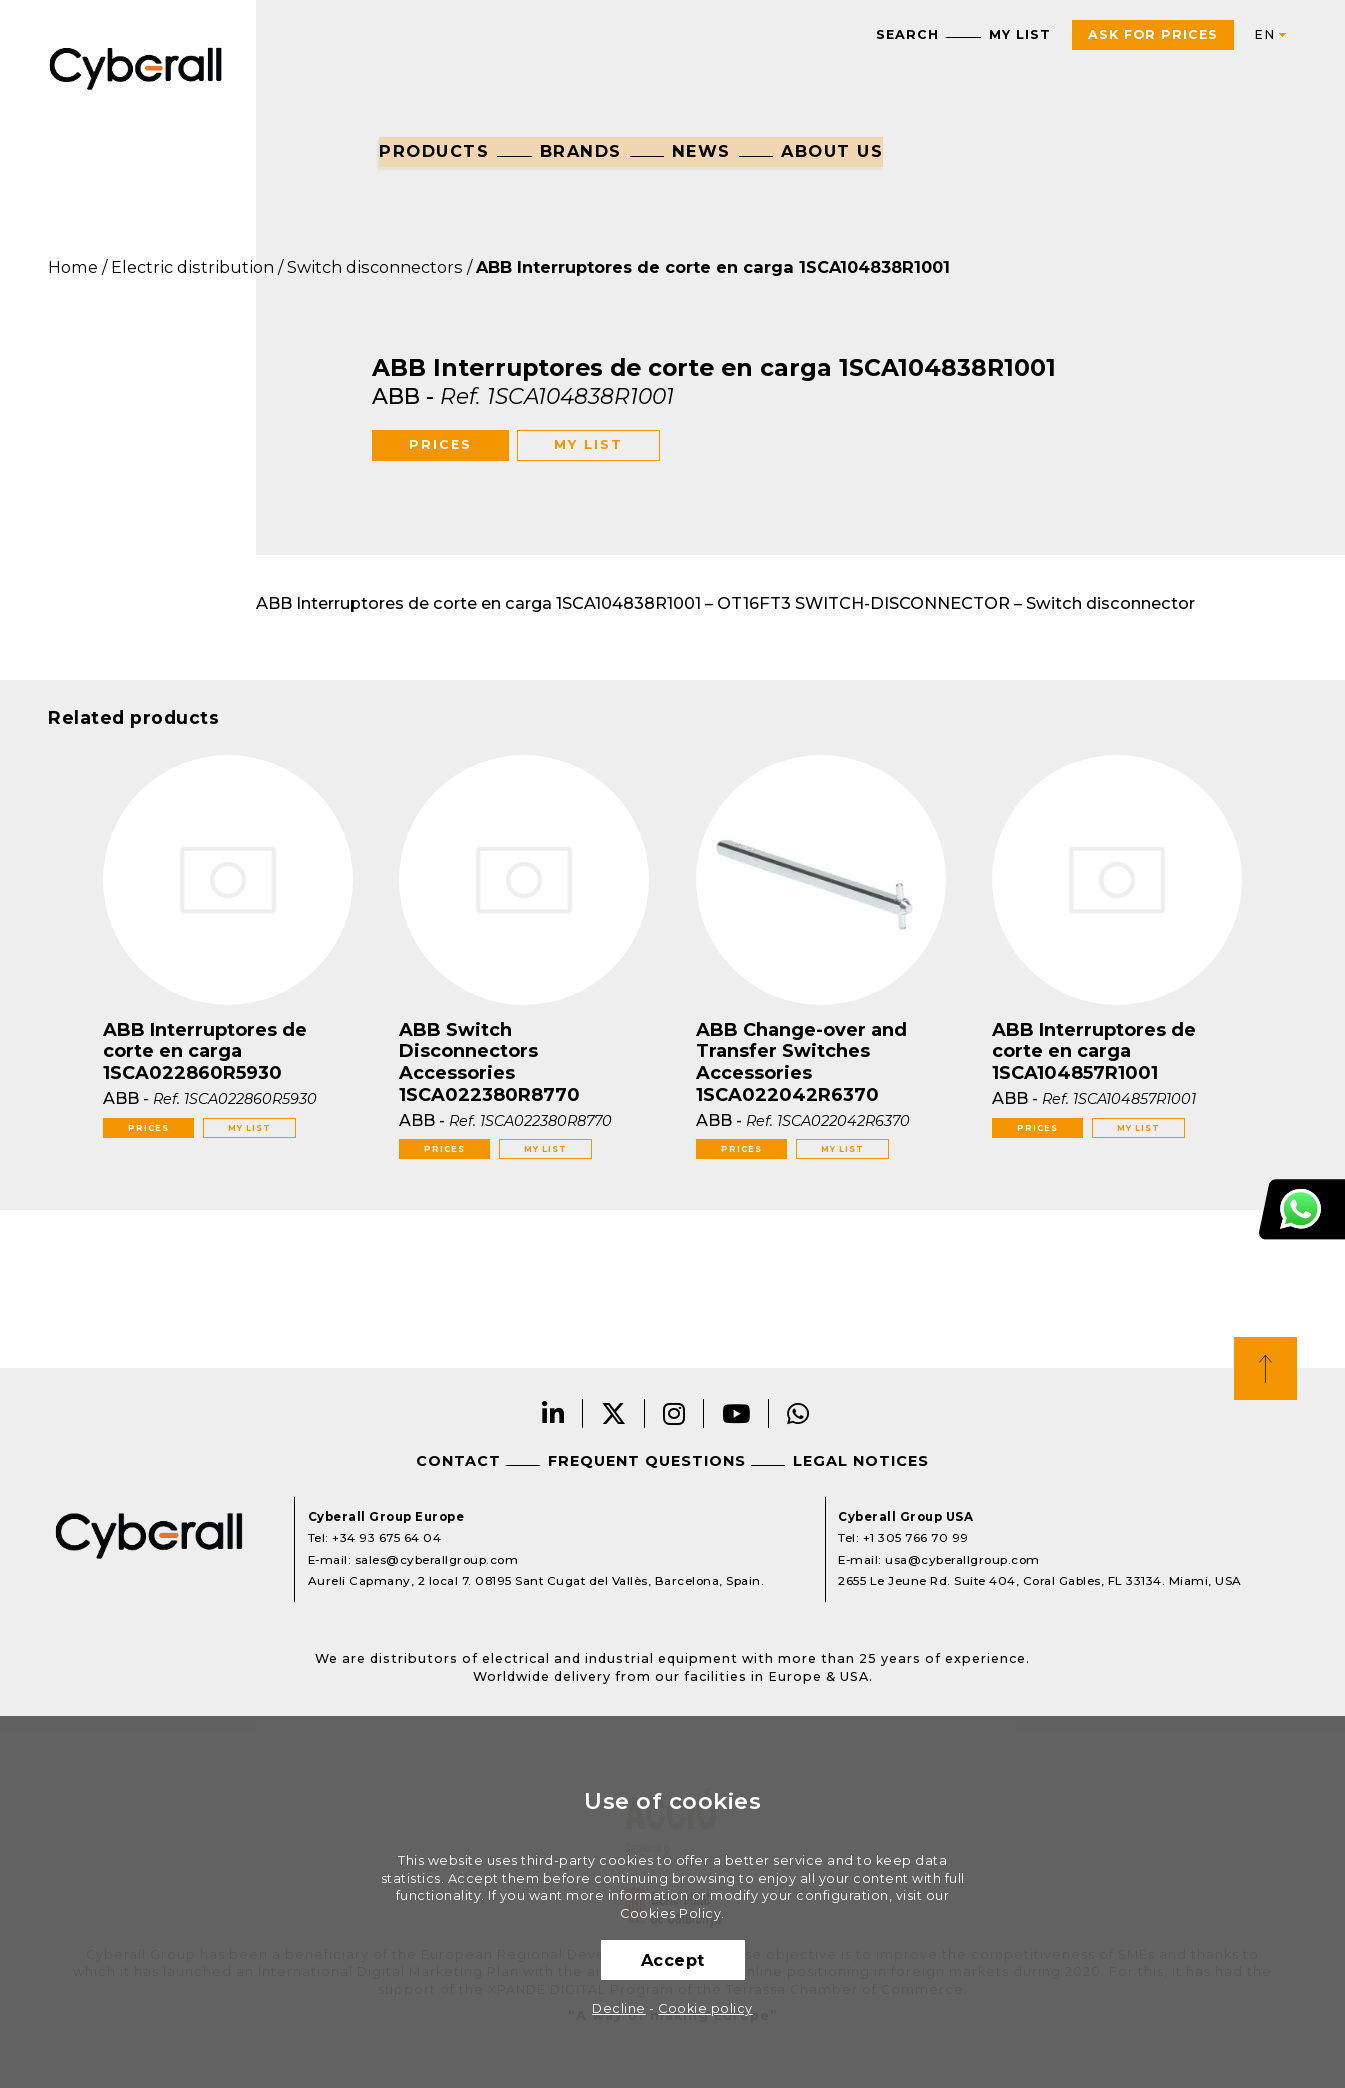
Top (1265, 1368)
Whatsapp (798, 1413)
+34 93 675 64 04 (386, 1538)
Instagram (674, 1413)
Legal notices (861, 1461)
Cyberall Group (136, 67)
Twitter (614, 1413)
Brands (581, 151)
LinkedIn (553, 1413)
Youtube (736, 1413)
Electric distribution (192, 267)
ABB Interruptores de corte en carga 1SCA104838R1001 (713, 267)
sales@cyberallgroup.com (437, 1560)
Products (434, 151)
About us (832, 151)
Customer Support (1302, 1209)
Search (907, 34)
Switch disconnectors (375, 267)
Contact (458, 1461)
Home (73, 267)
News (701, 151)
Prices (440, 444)
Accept (673, 1960)
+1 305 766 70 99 (916, 1538)
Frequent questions (647, 1461)
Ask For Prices (1153, 34)
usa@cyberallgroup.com (962, 1560)
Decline (619, 2008)
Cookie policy (705, 2008)
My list (1020, 34)
